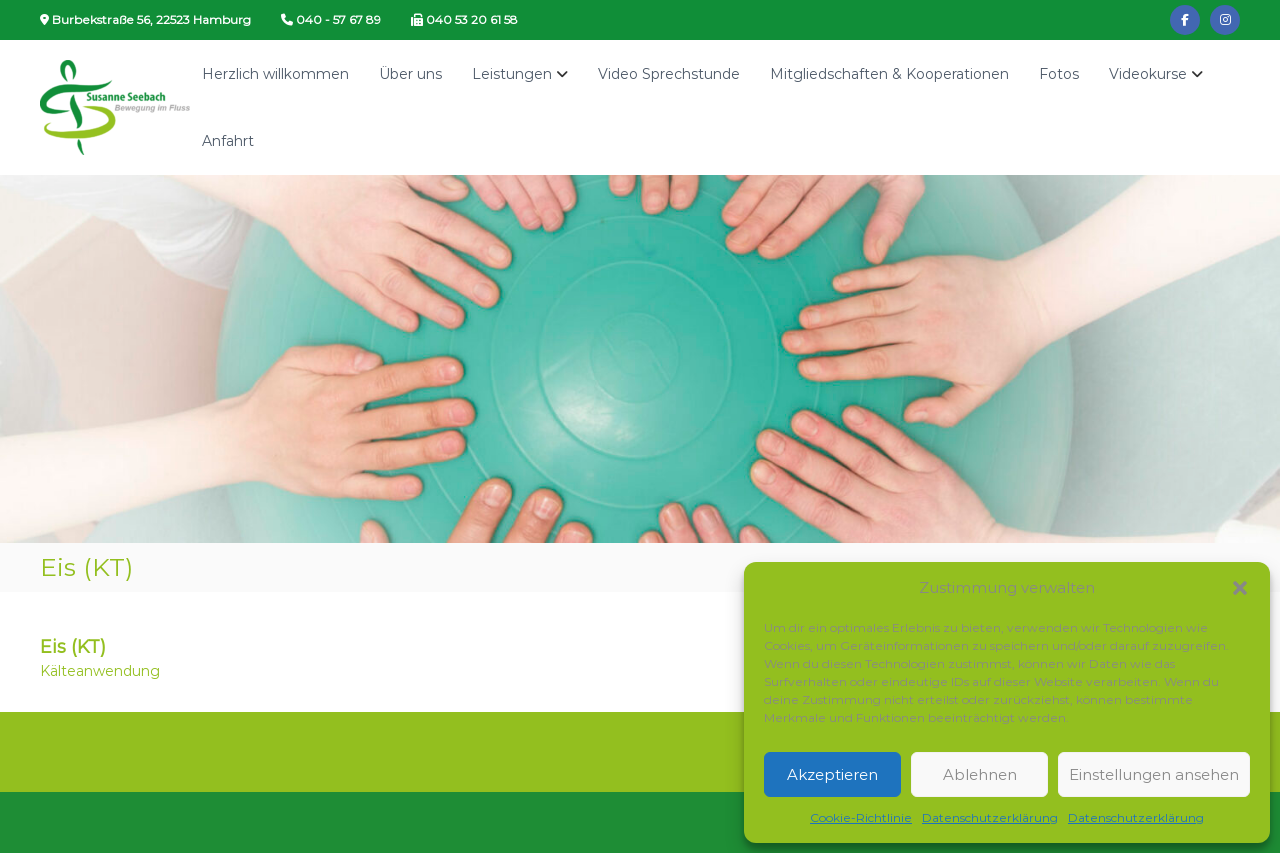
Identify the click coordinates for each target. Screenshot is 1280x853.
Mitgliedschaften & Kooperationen (889, 74)
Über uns (410, 74)
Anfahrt (228, 141)
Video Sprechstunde (669, 74)
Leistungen (512, 74)
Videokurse (1148, 74)
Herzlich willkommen (275, 74)
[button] (1240, 588)
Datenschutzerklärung (990, 817)
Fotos (1059, 74)
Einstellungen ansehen (1154, 774)
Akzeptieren (832, 774)
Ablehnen (980, 774)
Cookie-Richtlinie (861, 817)
